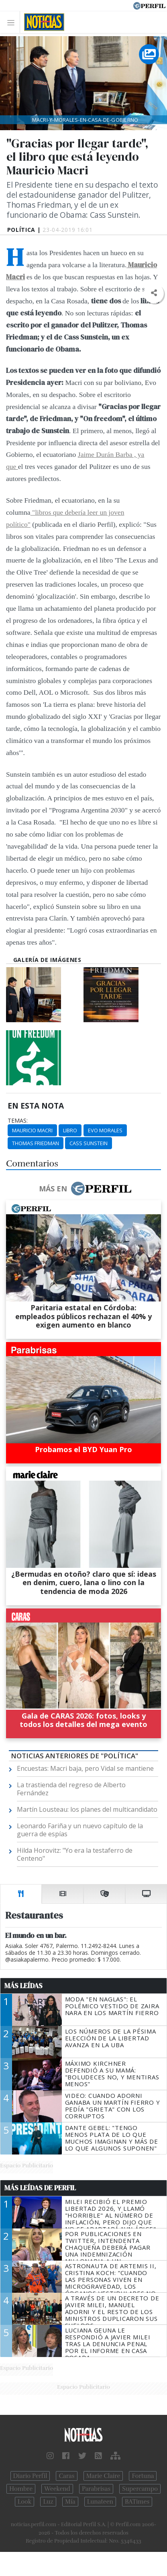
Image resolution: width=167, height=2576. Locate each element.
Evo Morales (105, 1130)
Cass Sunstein (88, 1143)
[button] (154, 293)
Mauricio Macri (32, 1130)
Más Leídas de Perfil (40, 2188)
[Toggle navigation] (13, 22)
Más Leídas (23, 1986)
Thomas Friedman (35, 1143)
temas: (18, 1120)
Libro (70, 1130)
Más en (85, 1188)
